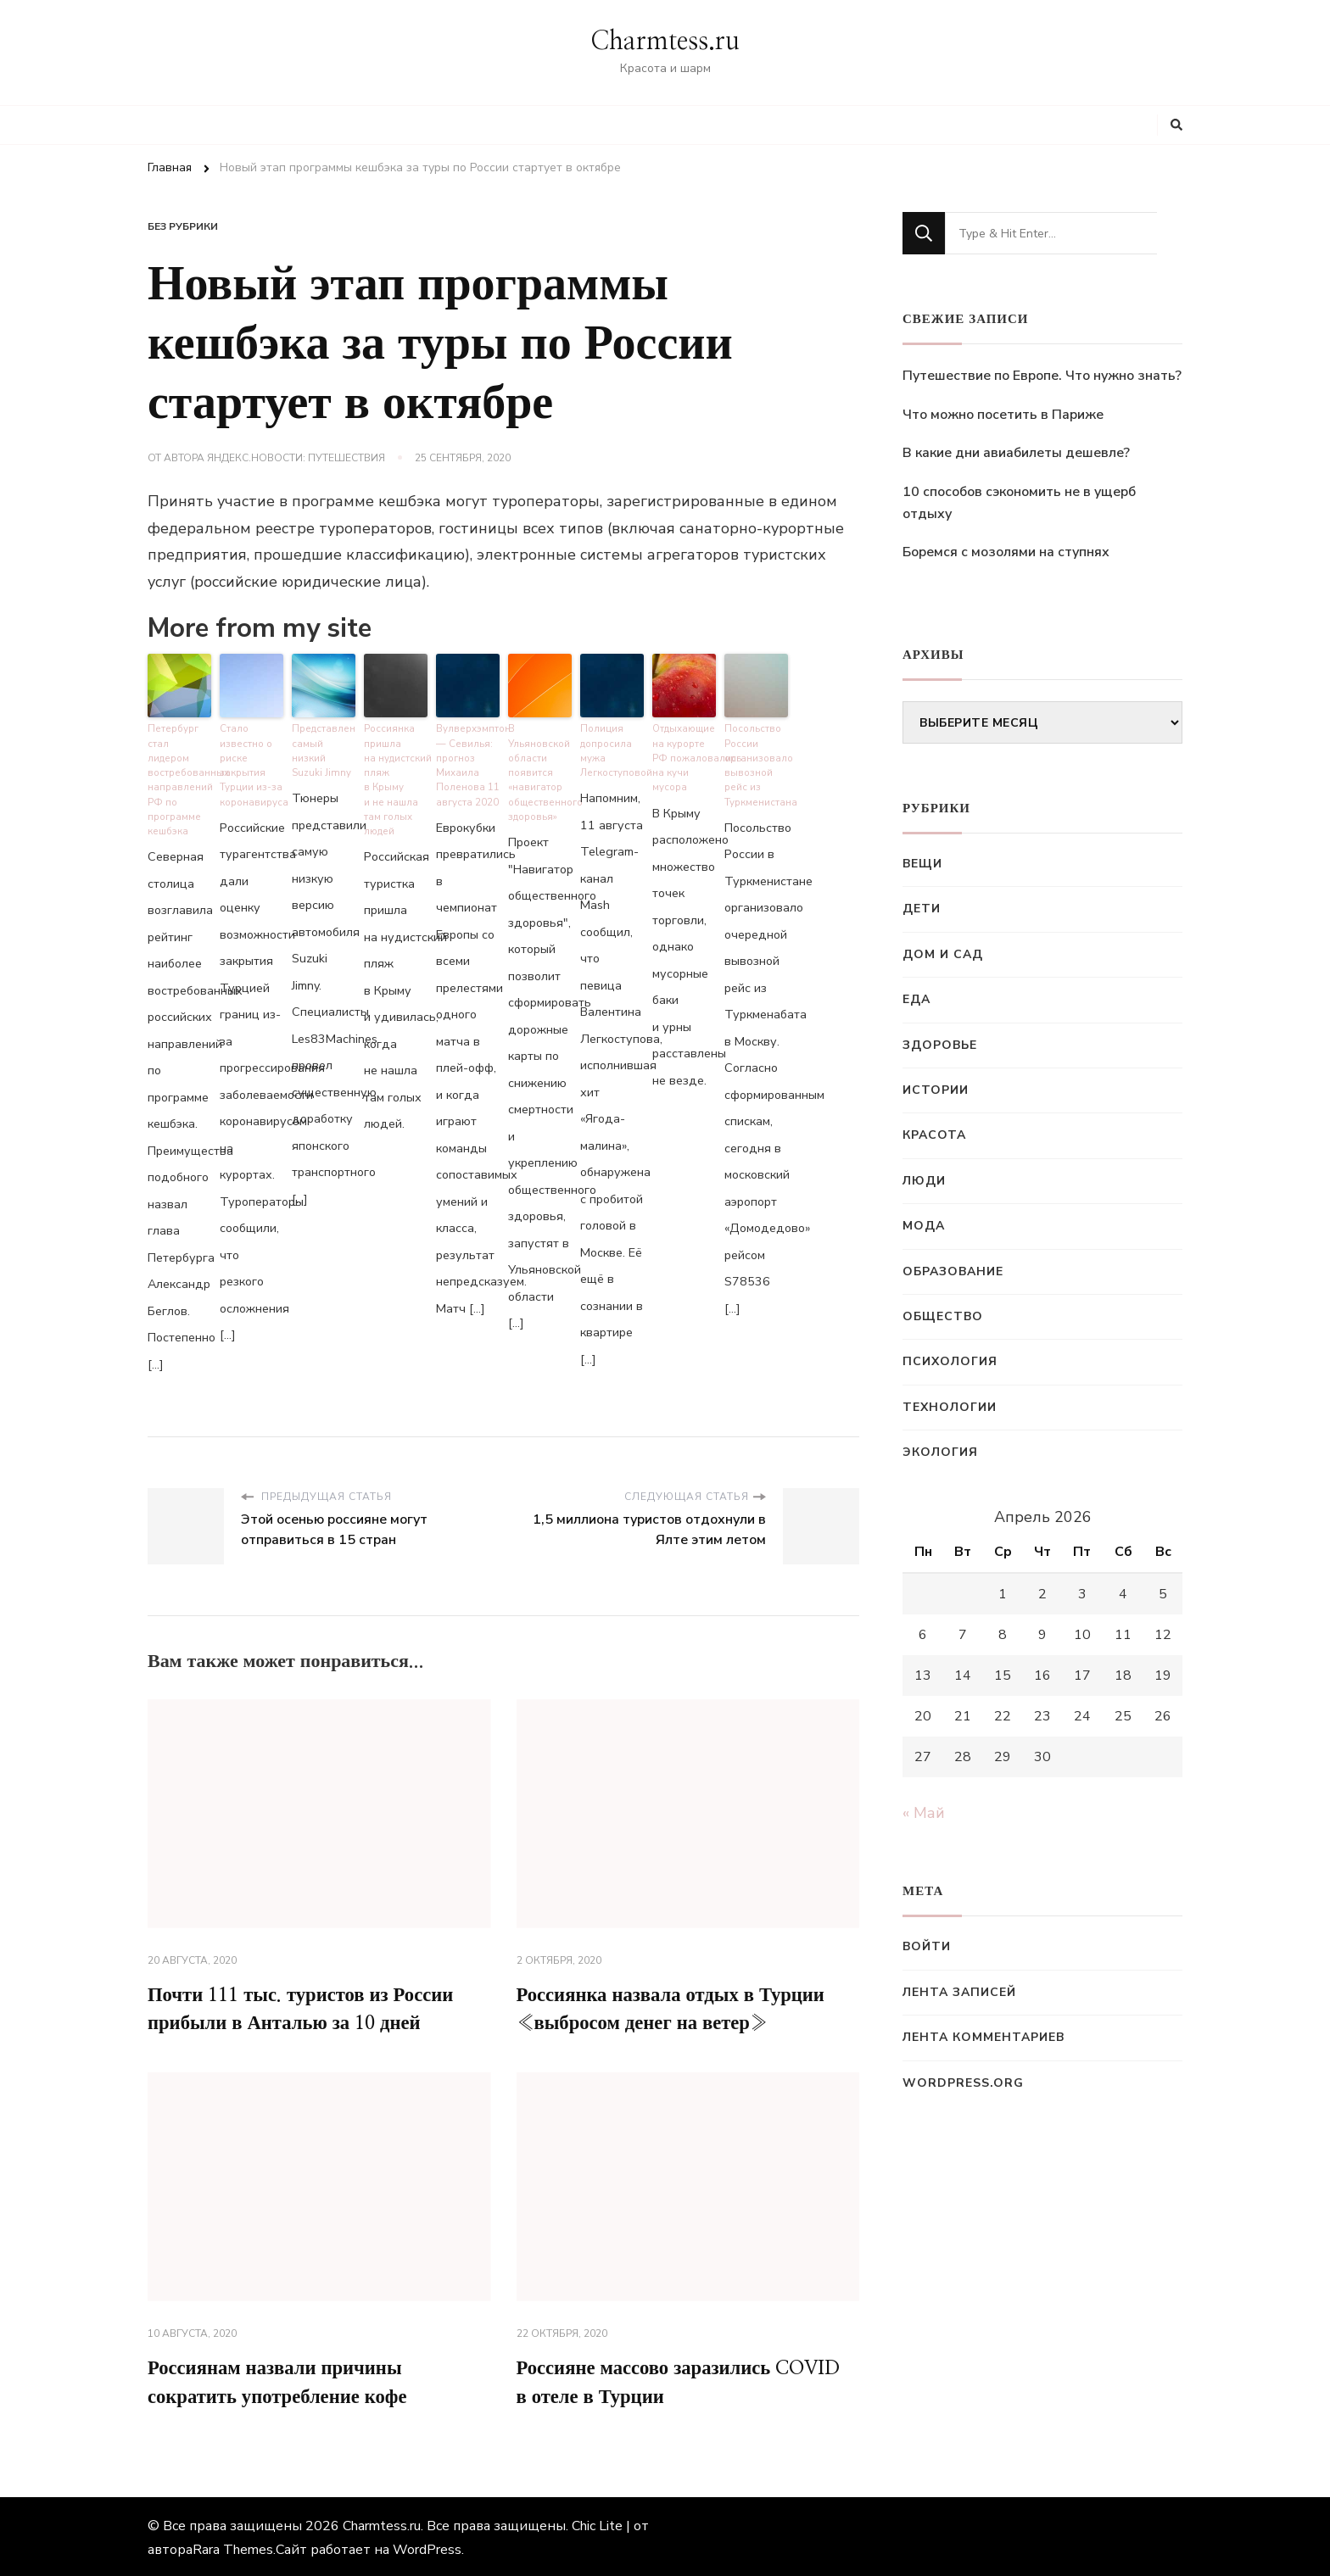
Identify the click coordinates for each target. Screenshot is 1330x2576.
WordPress (427, 2547)
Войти (926, 1946)
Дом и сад (942, 954)
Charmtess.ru (665, 41)
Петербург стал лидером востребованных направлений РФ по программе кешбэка (179, 769)
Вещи (922, 864)
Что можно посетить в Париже (1003, 414)
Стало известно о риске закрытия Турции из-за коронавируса (251, 762)
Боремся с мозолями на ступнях (1005, 552)
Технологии (949, 1407)
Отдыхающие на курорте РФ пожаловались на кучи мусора (684, 755)
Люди (924, 1181)
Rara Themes (233, 2547)
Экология (940, 1452)
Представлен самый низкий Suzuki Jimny (322, 748)
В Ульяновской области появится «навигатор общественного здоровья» (540, 769)
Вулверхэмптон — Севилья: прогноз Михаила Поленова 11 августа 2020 (468, 762)
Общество (942, 1316)
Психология (950, 1361)
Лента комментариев (983, 2037)
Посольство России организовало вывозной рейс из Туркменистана (756, 762)
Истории (935, 1090)
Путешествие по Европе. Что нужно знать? (1042, 375)
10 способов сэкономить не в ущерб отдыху (1019, 502)
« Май (923, 1813)
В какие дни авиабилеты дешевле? (1016, 452)
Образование (952, 1271)
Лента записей (959, 1992)
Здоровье (939, 1045)
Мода (923, 1226)
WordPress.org (963, 2083)
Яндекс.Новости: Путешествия (296, 458)
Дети (921, 908)
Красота (934, 1135)
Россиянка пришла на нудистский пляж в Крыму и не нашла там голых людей (396, 776)
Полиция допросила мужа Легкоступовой (612, 748)
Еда (916, 999)
